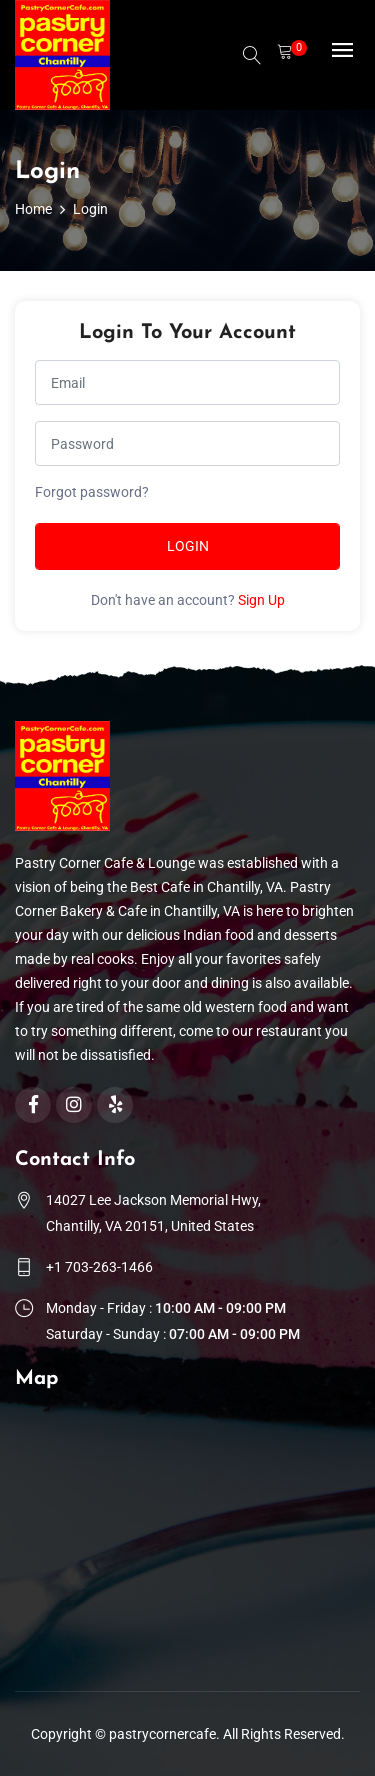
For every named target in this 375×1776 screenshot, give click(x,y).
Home (33, 209)
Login (188, 546)
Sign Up (261, 600)
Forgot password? (92, 492)
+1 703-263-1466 (99, 1267)
